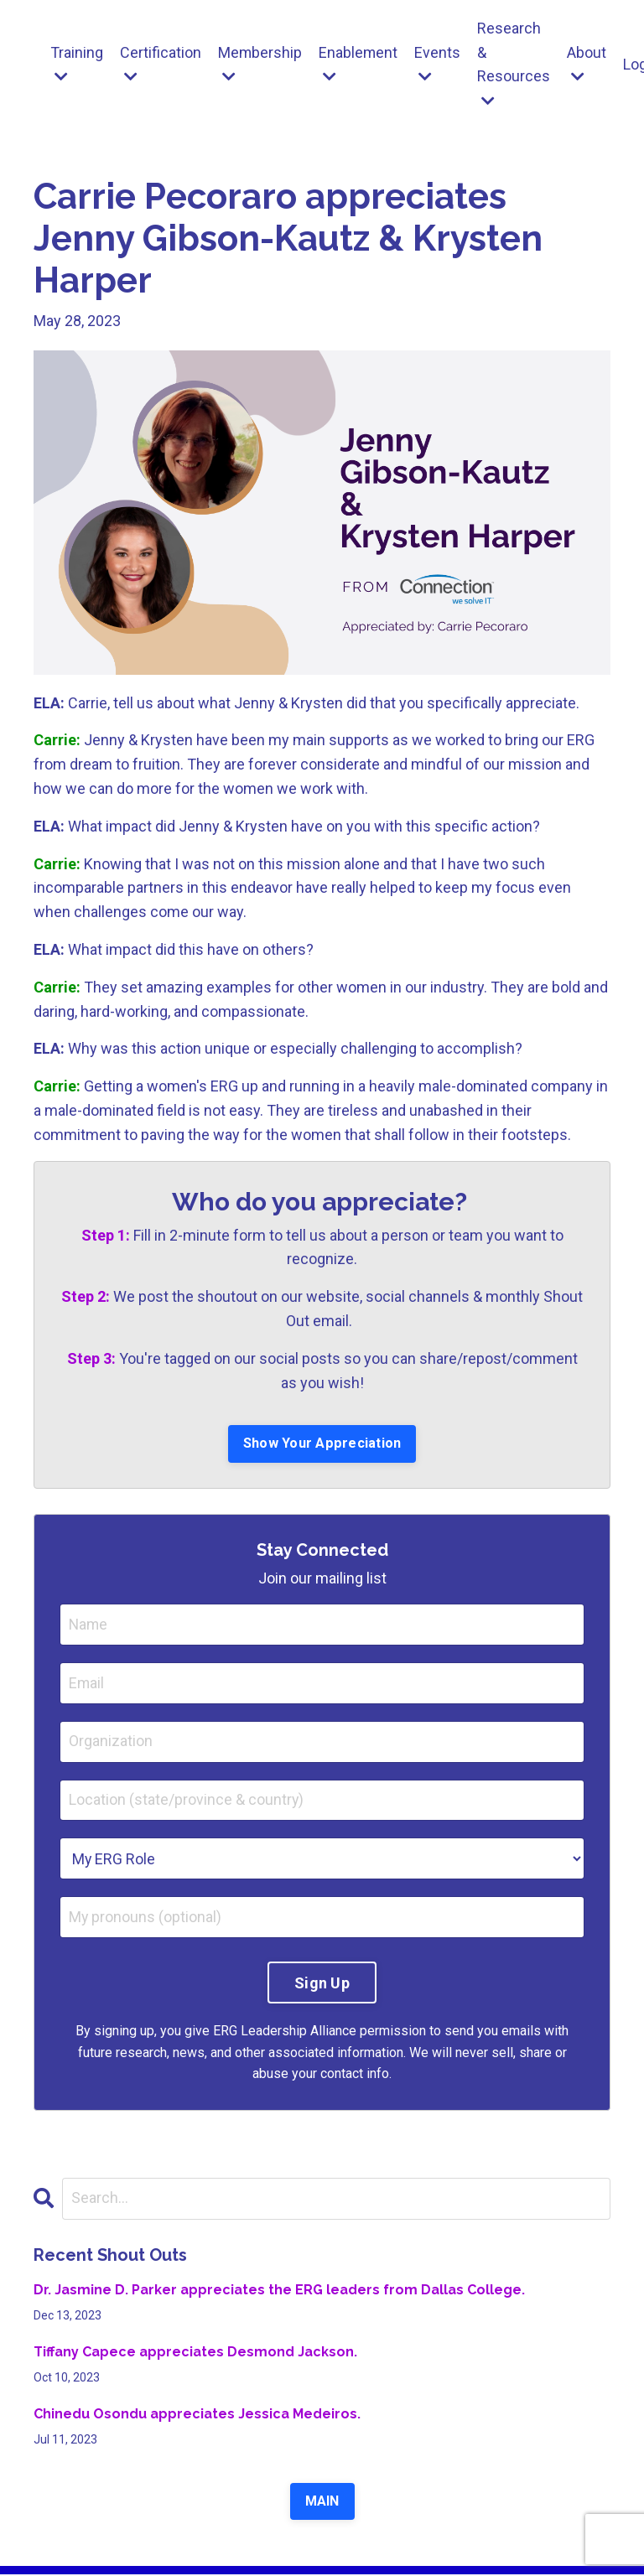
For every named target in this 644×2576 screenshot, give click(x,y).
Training (76, 64)
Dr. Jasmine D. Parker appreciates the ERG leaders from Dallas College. (279, 2291)
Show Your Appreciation (322, 1444)
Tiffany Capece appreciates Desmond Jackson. (195, 2353)
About (588, 64)
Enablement (359, 64)
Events (439, 64)
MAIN (322, 2503)
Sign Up (322, 1984)
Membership (260, 64)
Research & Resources (515, 63)
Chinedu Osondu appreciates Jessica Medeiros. (197, 2415)
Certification (160, 64)
